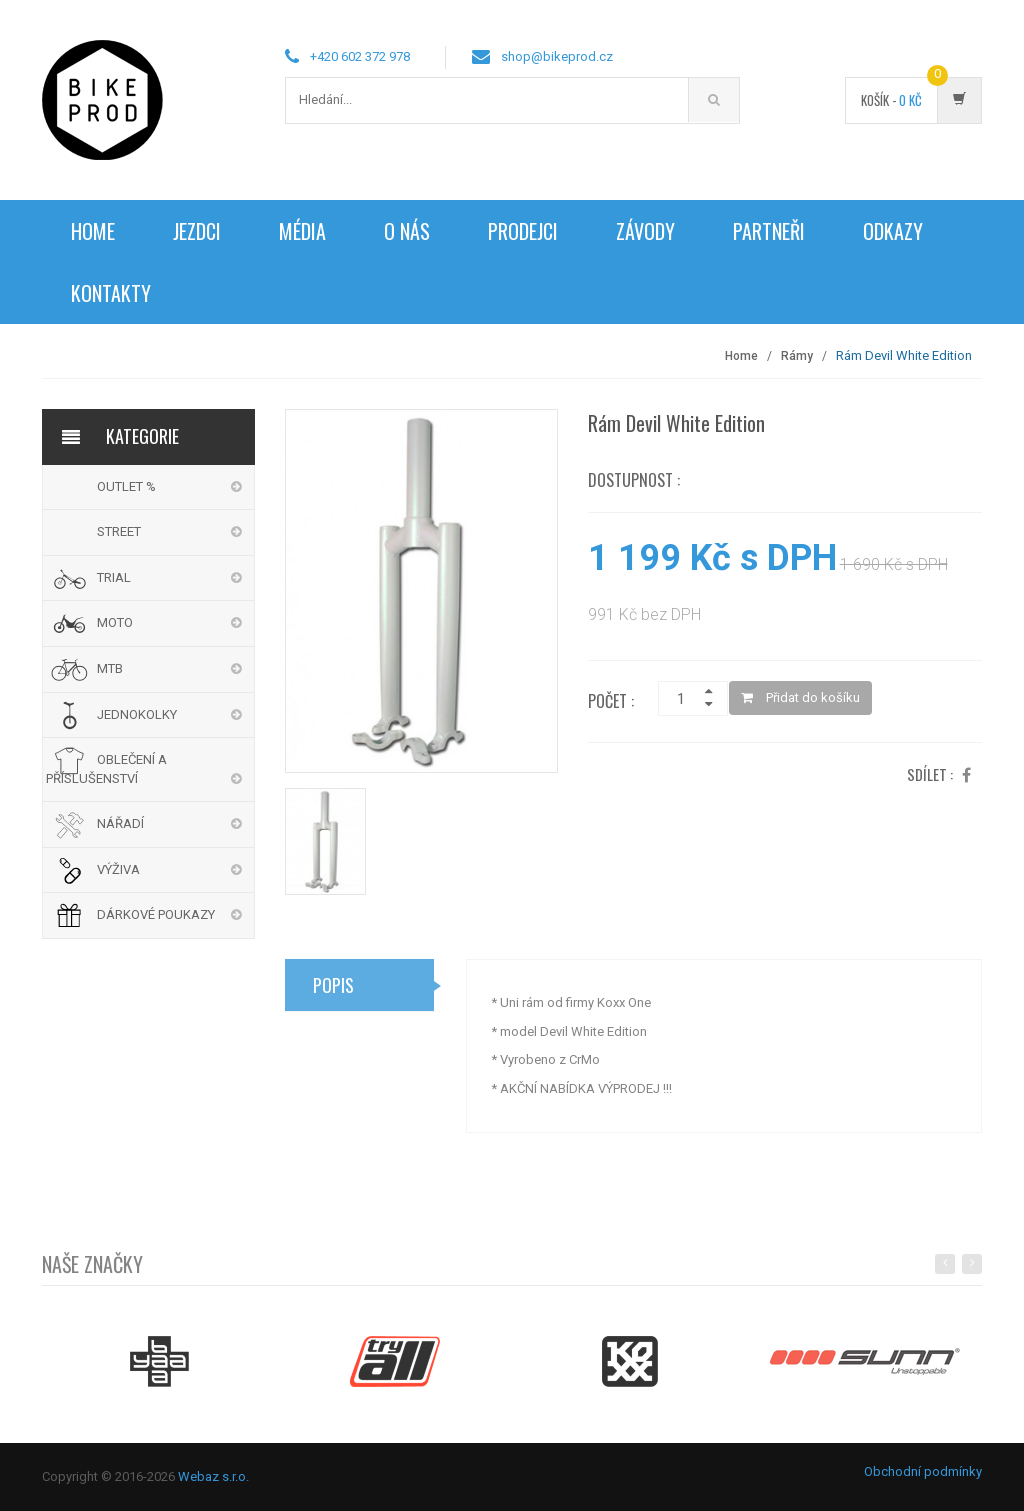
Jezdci (197, 231)
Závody (645, 231)
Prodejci (523, 231)
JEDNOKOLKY (137, 714)
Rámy (797, 356)
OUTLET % (126, 486)
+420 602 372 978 (360, 56)
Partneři (769, 231)
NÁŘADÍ (120, 823)
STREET (119, 531)
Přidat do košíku (800, 697)
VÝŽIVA (118, 869)
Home (93, 231)
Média (302, 231)
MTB (110, 668)
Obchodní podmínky (923, 1471)
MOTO (115, 622)
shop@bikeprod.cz (557, 56)
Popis (333, 991)
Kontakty (111, 293)
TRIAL (114, 577)
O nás (407, 231)
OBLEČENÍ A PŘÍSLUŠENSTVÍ (106, 769)
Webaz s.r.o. (213, 1476)
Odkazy (893, 231)
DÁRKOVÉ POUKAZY (156, 914)
